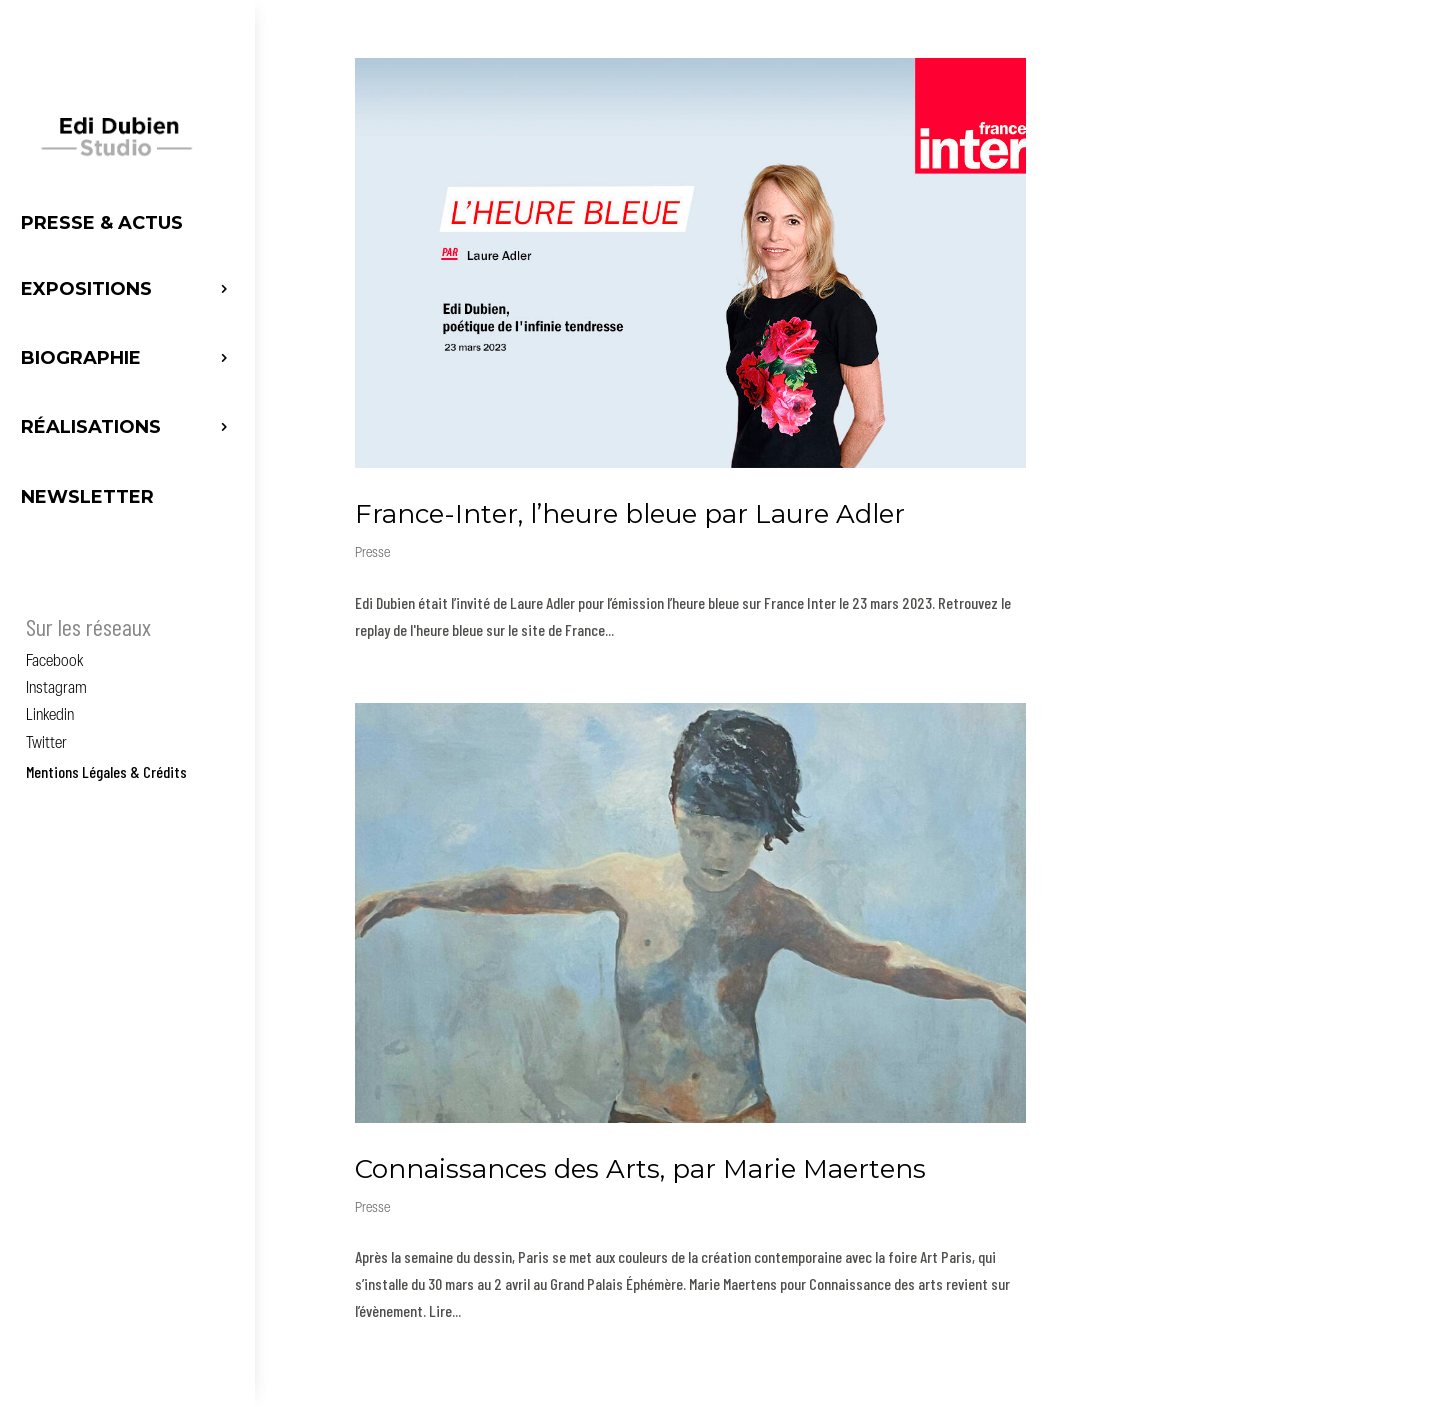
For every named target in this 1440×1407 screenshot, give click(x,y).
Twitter (46, 744)
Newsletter (87, 497)
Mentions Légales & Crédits (106, 771)
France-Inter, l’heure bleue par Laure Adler (630, 514)
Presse (372, 553)
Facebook (54, 662)
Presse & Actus (102, 223)
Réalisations (91, 427)
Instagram (56, 689)
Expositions (86, 289)
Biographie (81, 358)
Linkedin (50, 716)
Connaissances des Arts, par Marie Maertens (640, 1169)
